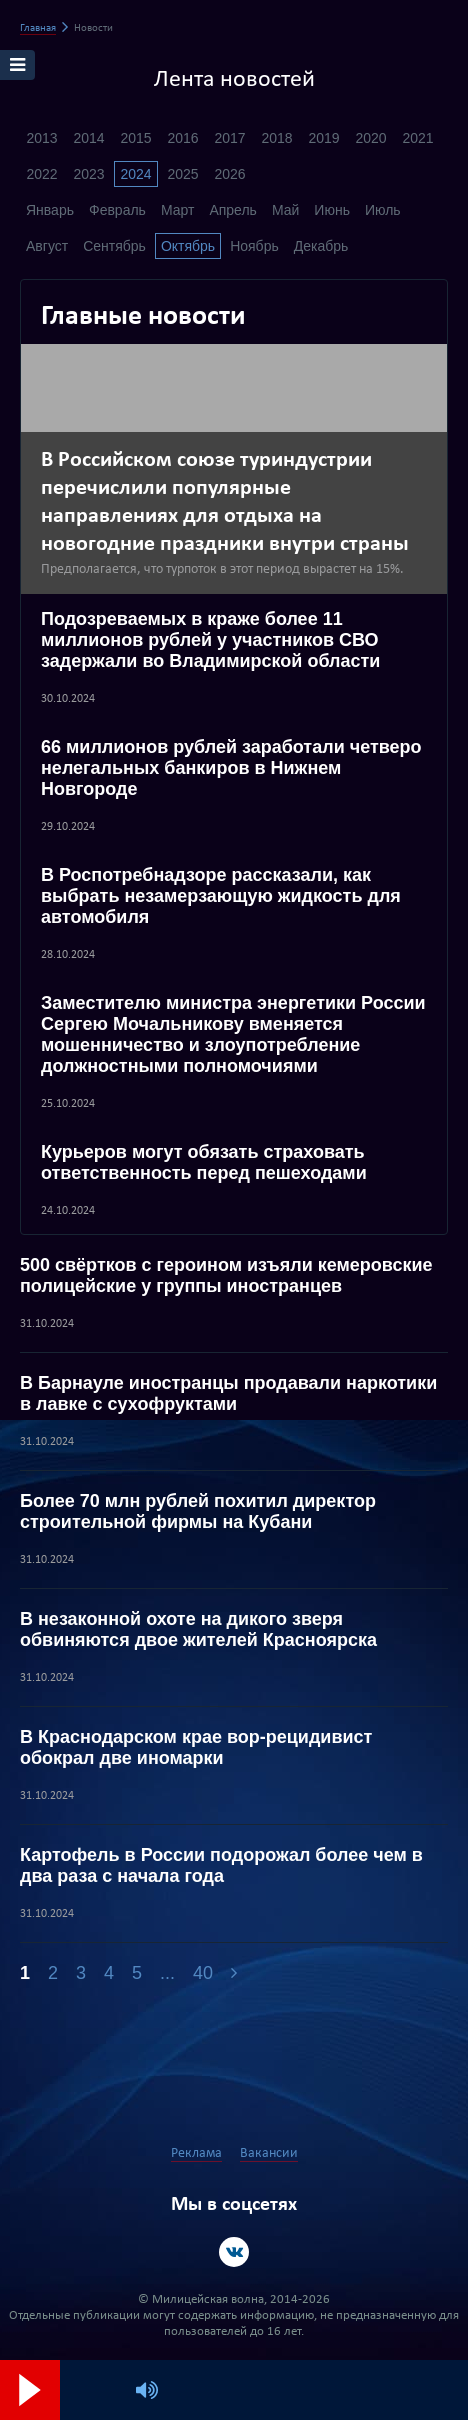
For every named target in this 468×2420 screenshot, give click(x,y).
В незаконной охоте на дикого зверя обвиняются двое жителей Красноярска (198, 1629)
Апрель (233, 210)
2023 (88, 174)
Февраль (117, 210)
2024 (135, 174)
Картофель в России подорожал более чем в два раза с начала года (221, 1865)
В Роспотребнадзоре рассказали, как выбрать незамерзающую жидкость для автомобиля (221, 896)
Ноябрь (254, 246)
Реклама (196, 2153)
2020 (370, 138)
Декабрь (321, 246)
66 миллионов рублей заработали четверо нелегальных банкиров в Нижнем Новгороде (231, 768)
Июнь (332, 210)
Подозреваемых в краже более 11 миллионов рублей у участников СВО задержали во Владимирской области (210, 640)
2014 (88, 138)
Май (285, 210)
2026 (229, 174)
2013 (41, 138)
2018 (276, 138)
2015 (135, 138)
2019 (323, 138)
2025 (182, 174)
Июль (383, 210)
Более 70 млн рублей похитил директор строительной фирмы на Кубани (198, 1511)
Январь (50, 210)
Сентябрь (114, 246)
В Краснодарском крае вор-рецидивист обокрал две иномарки (196, 1747)
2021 (417, 138)
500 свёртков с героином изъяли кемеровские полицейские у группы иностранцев (226, 1275)
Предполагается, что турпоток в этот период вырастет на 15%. (222, 569)
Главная (38, 28)
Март (178, 210)
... (167, 1973)
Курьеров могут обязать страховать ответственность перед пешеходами (204, 1162)
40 (203, 1973)
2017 (229, 138)
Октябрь (188, 246)
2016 (182, 138)
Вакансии (269, 2153)
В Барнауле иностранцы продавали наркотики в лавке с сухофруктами (228, 1393)
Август (47, 246)
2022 (41, 174)
